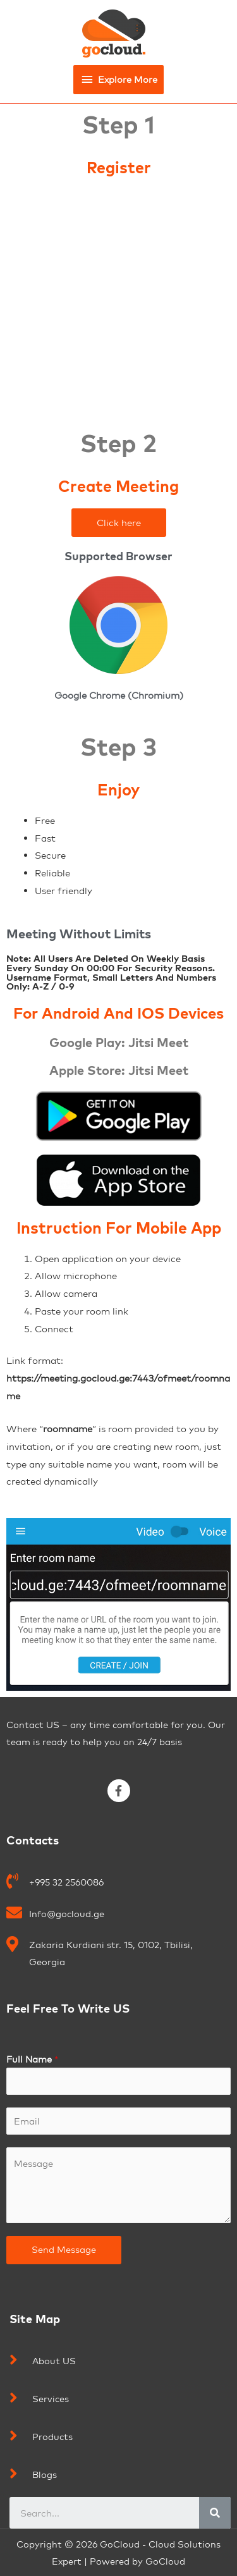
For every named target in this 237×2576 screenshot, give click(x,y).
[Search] (215, 2513)
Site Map (34, 2319)
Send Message (64, 2249)
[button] (118, 522)
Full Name (32, 2059)
